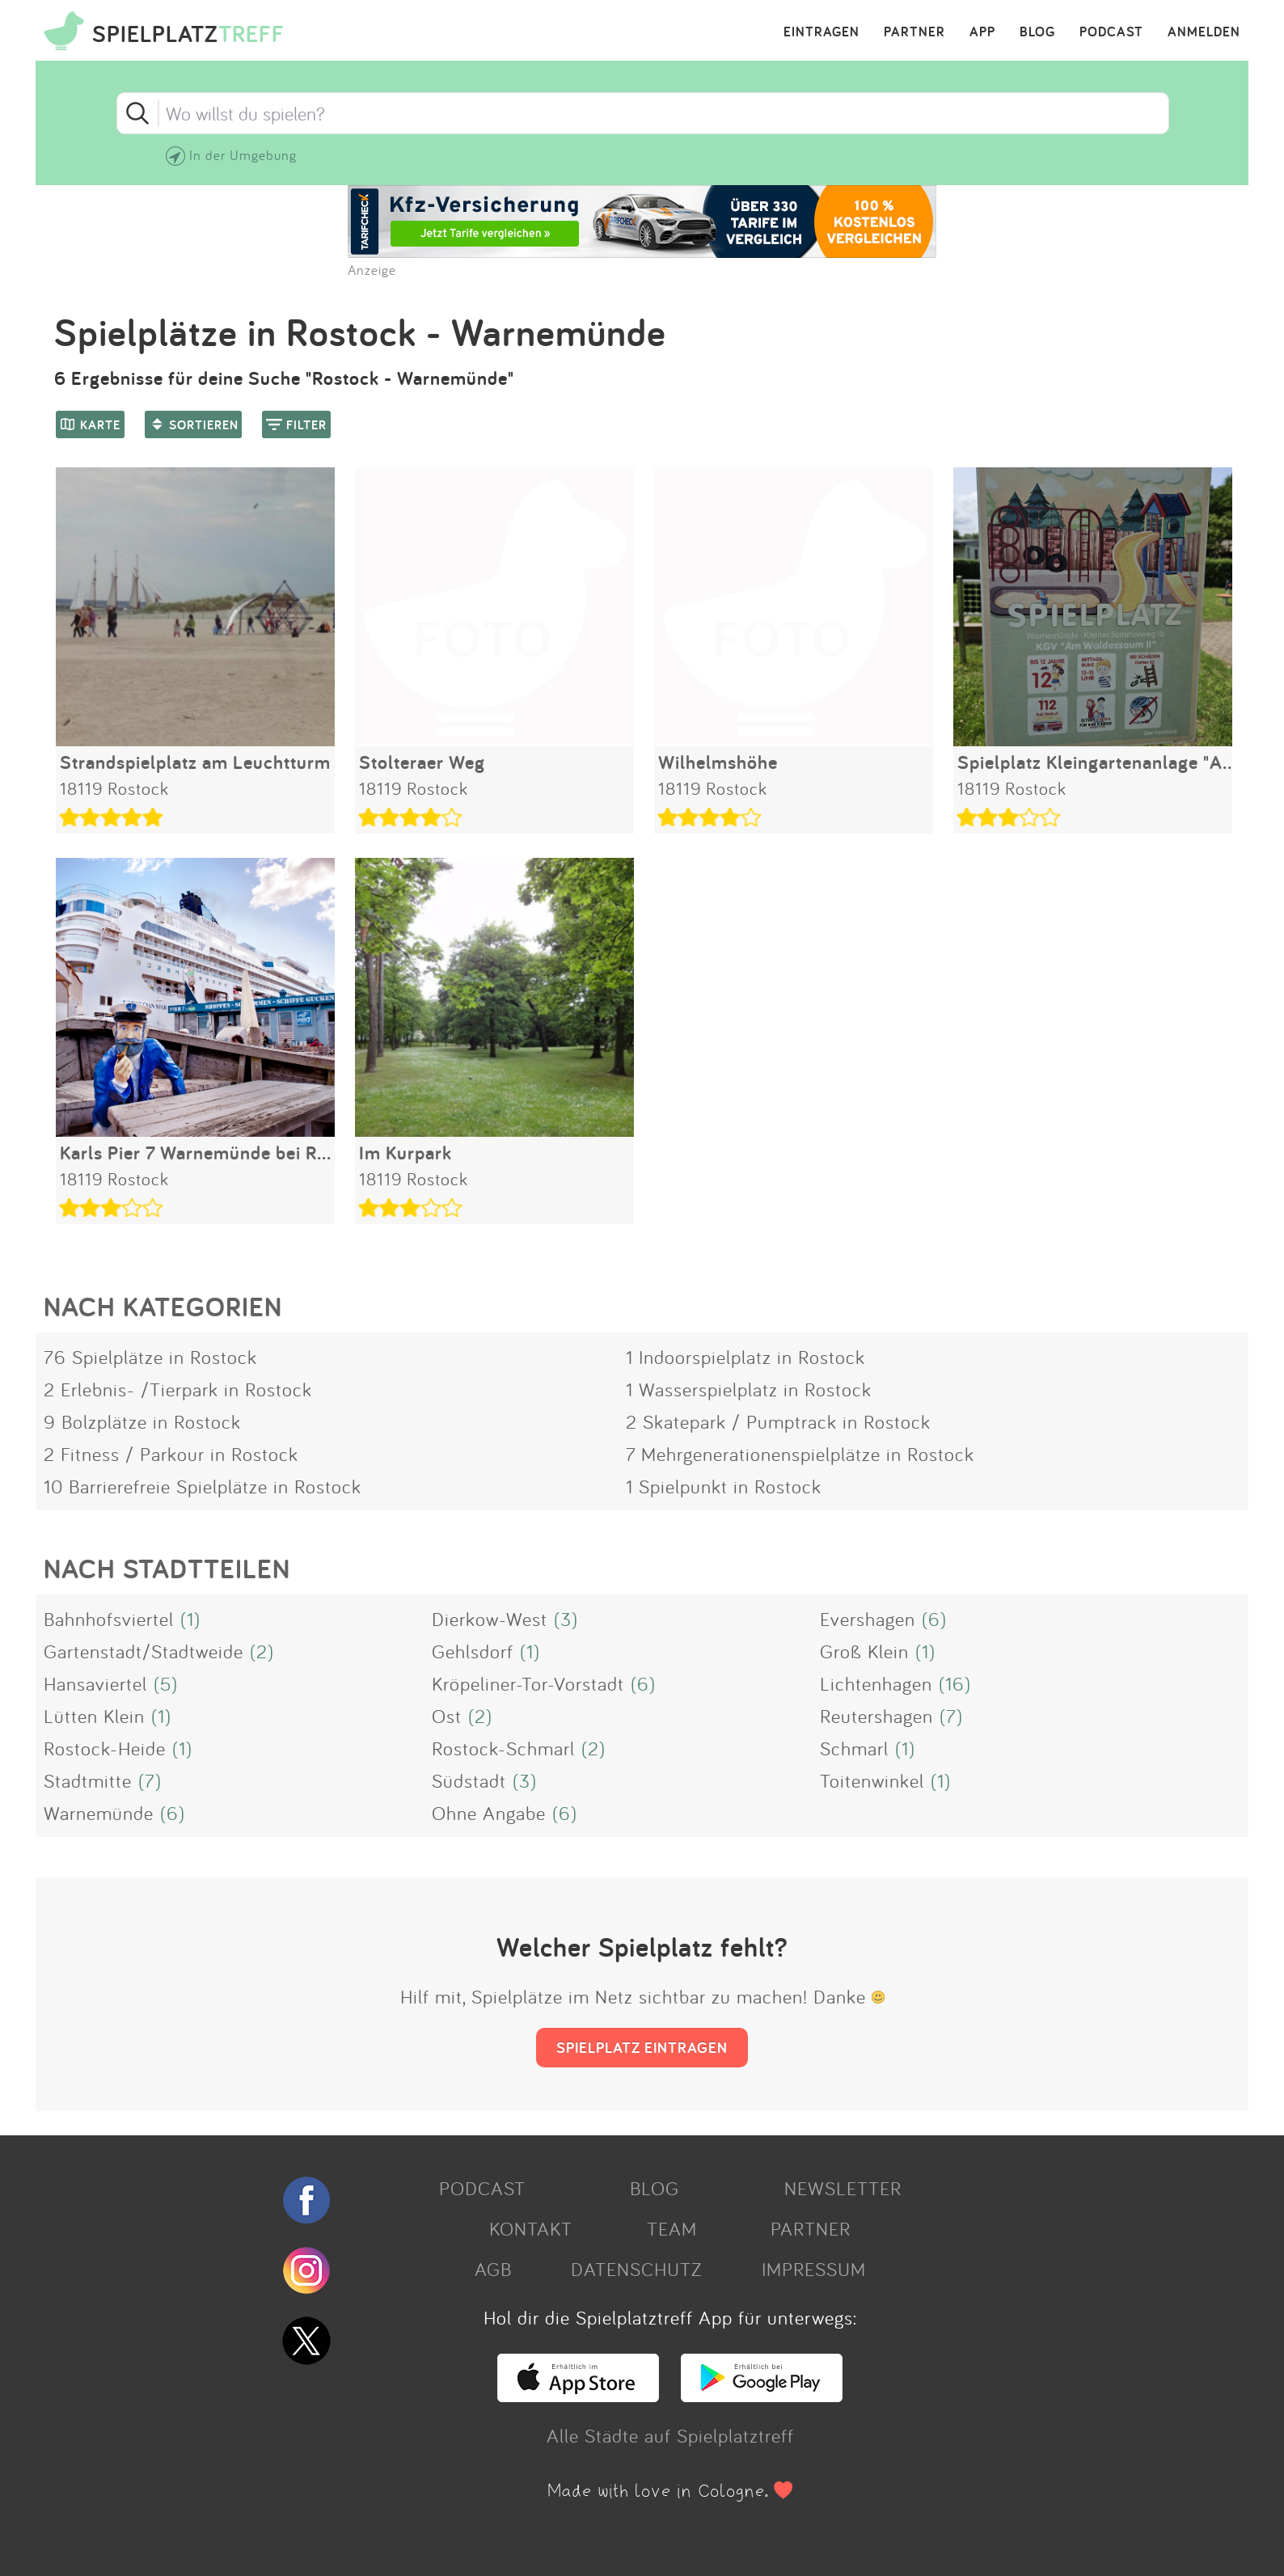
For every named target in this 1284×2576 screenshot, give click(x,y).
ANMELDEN (1204, 32)
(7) (951, 1716)
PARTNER (914, 32)
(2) (262, 1651)
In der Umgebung (243, 154)
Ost (447, 1716)
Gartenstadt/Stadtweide (143, 1651)
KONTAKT (530, 2228)
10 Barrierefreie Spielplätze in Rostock (202, 1486)
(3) (566, 1619)
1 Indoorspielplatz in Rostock (745, 1357)
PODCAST (1111, 32)
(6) (934, 1619)
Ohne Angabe (489, 1813)
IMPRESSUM (814, 2269)
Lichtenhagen (876, 1683)
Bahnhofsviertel (109, 1619)
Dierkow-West (489, 1619)
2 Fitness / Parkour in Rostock (171, 1454)
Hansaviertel (95, 1683)
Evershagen (867, 1619)
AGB (493, 2269)
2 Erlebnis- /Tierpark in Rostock (178, 1389)
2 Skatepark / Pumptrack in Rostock (778, 1421)
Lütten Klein (94, 1716)
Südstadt (469, 1780)
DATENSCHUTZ (636, 2269)
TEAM (672, 2228)
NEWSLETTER (843, 2188)
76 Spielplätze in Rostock (150, 1357)
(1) (190, 1619)
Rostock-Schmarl (503, 1748)
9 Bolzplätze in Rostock (142, 1421)
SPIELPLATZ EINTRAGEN (642, 2047)
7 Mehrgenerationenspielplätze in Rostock (800, 1454)
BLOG (1037, 32)
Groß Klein (864, 1651)
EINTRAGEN (821, 32)
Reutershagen (876, 1716)
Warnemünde (99, 1813)
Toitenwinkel (872, 1780)
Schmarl (854, 1748)
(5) (166, 1683)
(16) (955, 1683)
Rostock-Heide (105, 1748)
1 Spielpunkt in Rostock (724, 1486)
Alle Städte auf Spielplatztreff (670, 2435)
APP (982, 32)
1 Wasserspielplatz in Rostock (749, 1389)
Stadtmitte (88, 1780)
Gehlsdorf (472, 1651)
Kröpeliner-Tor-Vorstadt (528, 1683)
